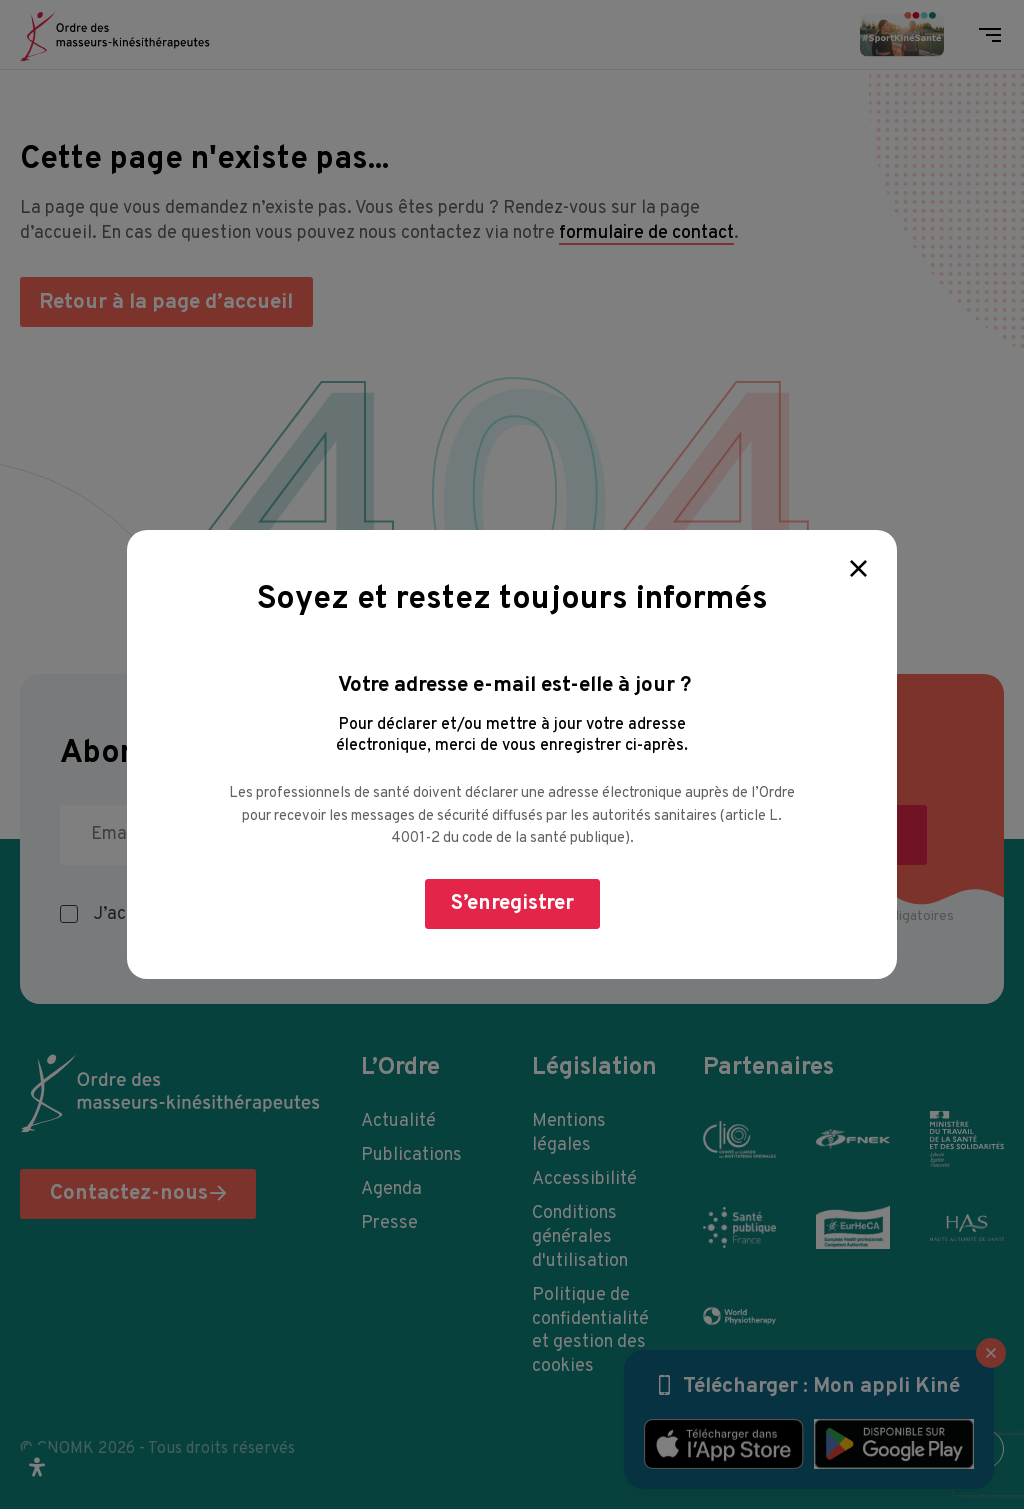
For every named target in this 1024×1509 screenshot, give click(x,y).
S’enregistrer (512, 903)
